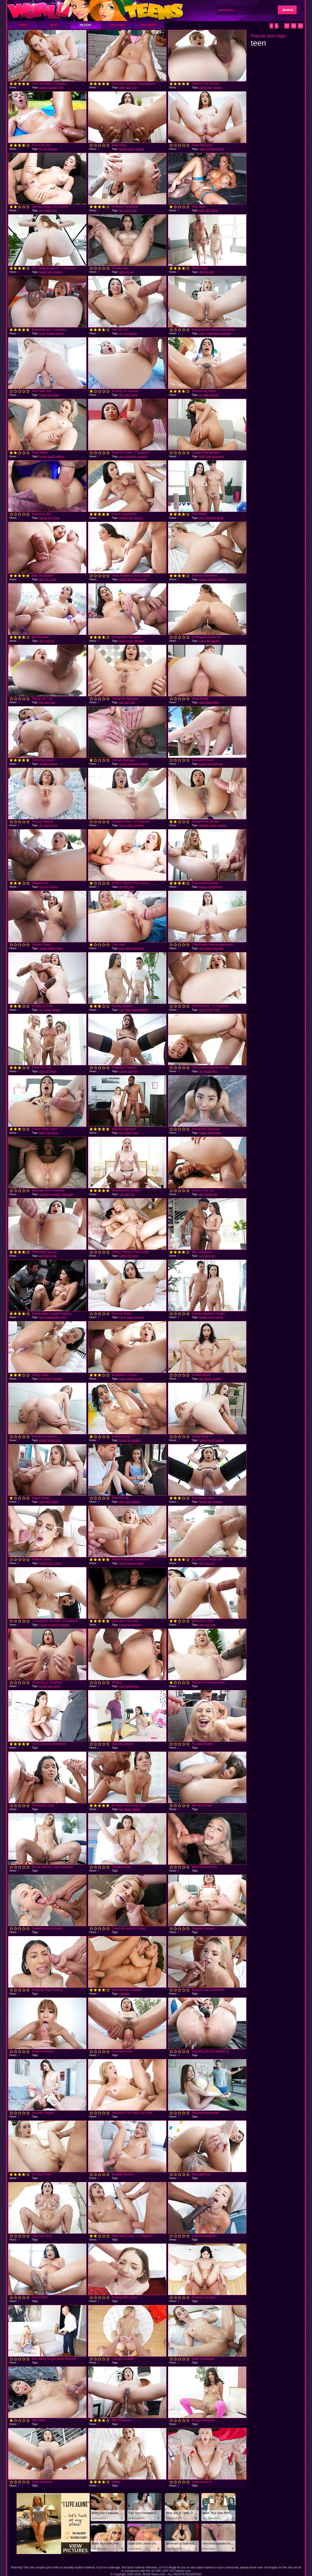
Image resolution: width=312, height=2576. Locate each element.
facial (56, 394)
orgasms (58, 271)
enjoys (128, 210)
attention (139, 640)
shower (222, 825)
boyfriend (212, 148)
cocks (58, 1563)
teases (218, 87)
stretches (210, 517)
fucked (203, 87)
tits (133, 1194)
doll (215, 1194)
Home (23, 25)
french (138, 517)
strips (214, 210)
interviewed (139, 579)
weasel (136, 1809)
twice (53, 1071)
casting (140, 148)
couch (131, 148)
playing (59, 333)
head (217, 1009)
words (127, 1809)
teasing (131, 1378)
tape (45, 763)
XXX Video (148, 25)
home (56, 517)
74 (300, 26)
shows (208, 1378)
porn (131, 886)
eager (48, 1009)
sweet (202, 763)
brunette (57, 1378)
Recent (86, 25)
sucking (52, 87)
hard (128, 87)
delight (222, 579)
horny (42, 333)
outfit (202, 456)
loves (47, 1255)
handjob (203, 825)
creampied (213, 333)
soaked (214, 394)
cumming (53, 1624)
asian (211, 1132)
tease (208, 702)
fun (41, 148)
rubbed (143, 763)
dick (121, 210)
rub (209, 763)
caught (215, 640)
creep (59, 948)
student (123, 517)
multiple (55, 1194)
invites (213, 825)
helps (128, 1132)
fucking (43, 87)
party (211, 1317)
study (216, 702)
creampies (67, 1194)
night (202, 210)
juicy (61, 87)
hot (45, 148)
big (135, 210)
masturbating (140, 1009)
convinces (218, 456)
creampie (225, 333)
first (55, 210)
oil (200, 394)
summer (53, 148)
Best (54, 25)
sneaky (203, 1317)
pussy (202, 148)
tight (41, 702)
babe (122, 87)
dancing (136, 1624)
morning (212, 579)
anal (121, 271)
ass (127, 271)
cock (127, 394)
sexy (134, 87)
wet (201, 1378)
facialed (135, 1440)
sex (41, 210)
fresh (221, 148)
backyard (216, 763)
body (58, 1440)
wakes (202, 886)
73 (293, 26)
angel (205, 394)
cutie (47, 640)
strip (208, 210)
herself (209, 1194)
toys (55, 825)
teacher (131, 1563)
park (211, 271)
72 (286, 26)
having (48, 210)
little (63, 1317)
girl (208, 640)
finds (208, 456)
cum (47, 579)
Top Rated (117, 25)
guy (132, 271)
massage (130, 456)
